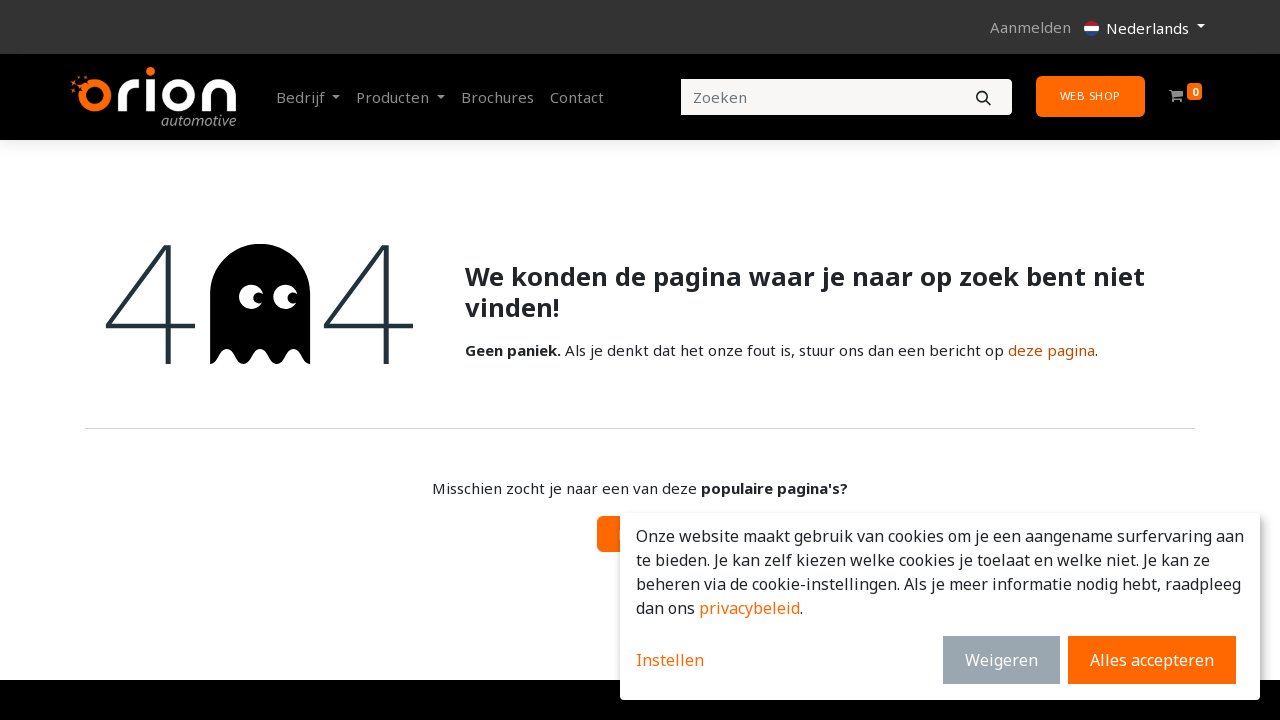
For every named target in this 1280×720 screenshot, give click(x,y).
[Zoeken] (983, 97)
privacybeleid (749, 608)
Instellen (670, 660)
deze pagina (1051, 350)
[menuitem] (497, 97)
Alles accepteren (1152, 660)
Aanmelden (1030, 27)
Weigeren (1001, 660)
